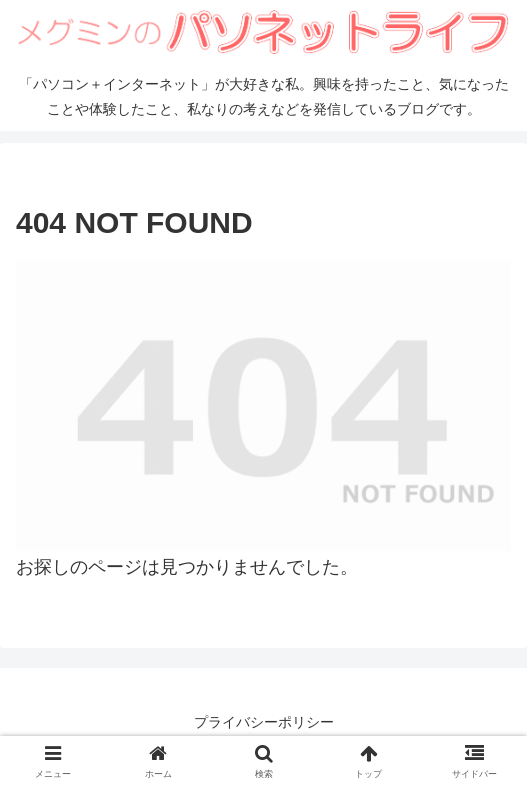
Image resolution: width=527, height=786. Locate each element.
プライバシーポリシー (264, 722)
